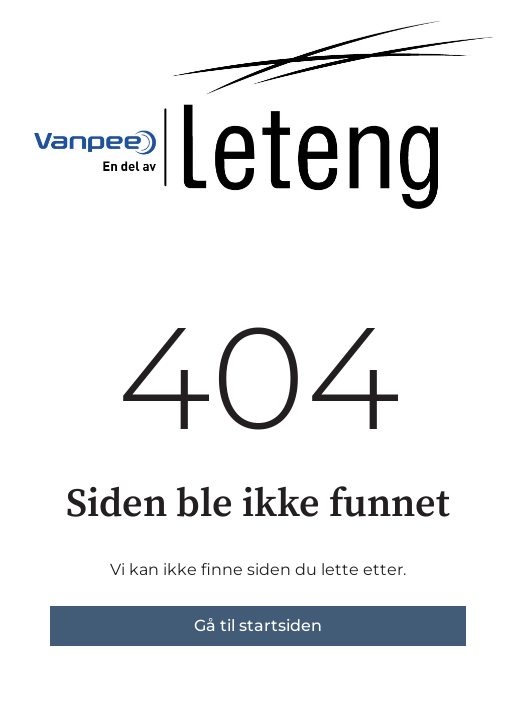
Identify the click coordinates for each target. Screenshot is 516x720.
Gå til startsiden (258, 625)
